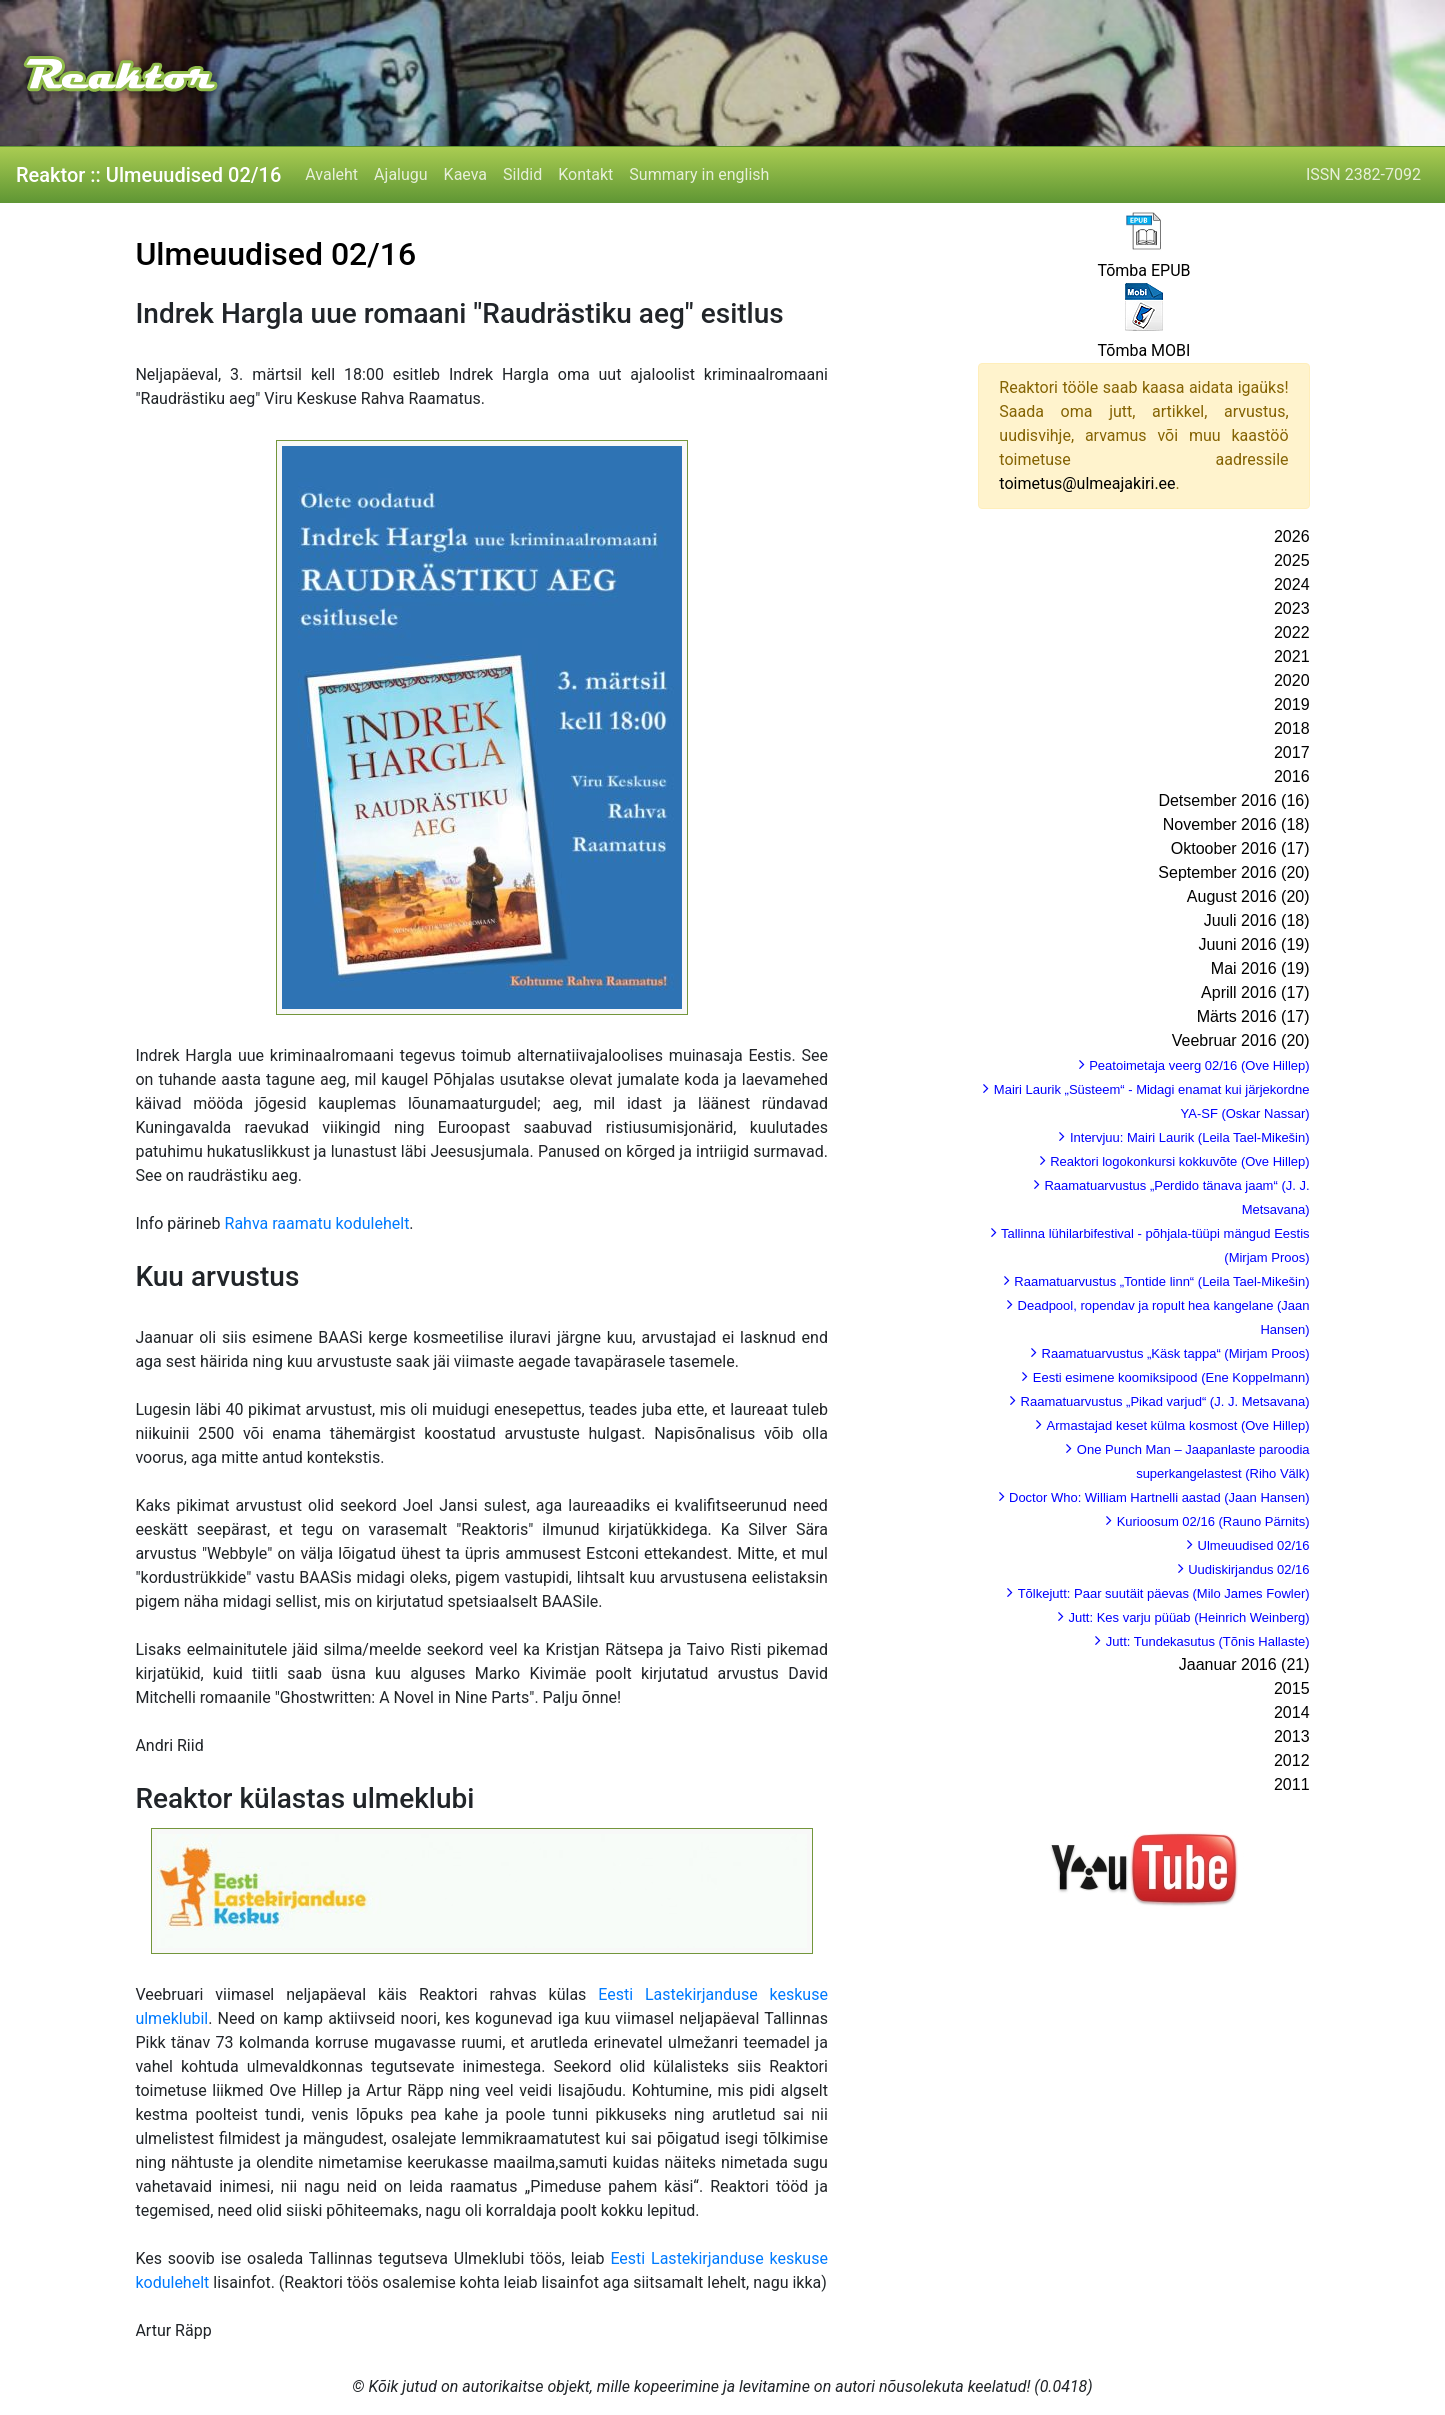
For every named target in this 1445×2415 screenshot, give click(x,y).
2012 (1292, 1760)
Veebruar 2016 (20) (1241, 1040)
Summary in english (699, 174)
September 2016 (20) (1233, 872)
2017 (1292, 752)
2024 (1292, 584)
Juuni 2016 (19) (1253, 944)
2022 (1292, 632)
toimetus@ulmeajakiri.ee (1087, 483)
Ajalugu (400, 174)
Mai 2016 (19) (1260, 968)
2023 (1292, 608)
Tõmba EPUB (1143, 270)
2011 (1292, 1784)
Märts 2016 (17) (1253, 1016)
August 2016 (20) (1248, 896)
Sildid (522, 174)
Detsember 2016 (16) (1233, 800)
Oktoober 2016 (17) (1240, 848)
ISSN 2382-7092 (1363, 174)
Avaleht (331, 174)
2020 (1292, 680)
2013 (1292, 1736)
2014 (1292, 1712)
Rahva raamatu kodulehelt (317, 1223)
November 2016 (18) (1236, 824)
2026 (1292, 536)
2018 (1292, 728)
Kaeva (465, 174)
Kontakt (585, 174)
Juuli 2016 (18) (1257, 920)
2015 (1292, 1688)
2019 (1292, 704)
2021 (1292, 656)
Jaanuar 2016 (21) (1244, 1664)
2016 (1292, 776)
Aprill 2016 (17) (1255, 992)
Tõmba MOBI (1143, 350)
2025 (1292, 560)
